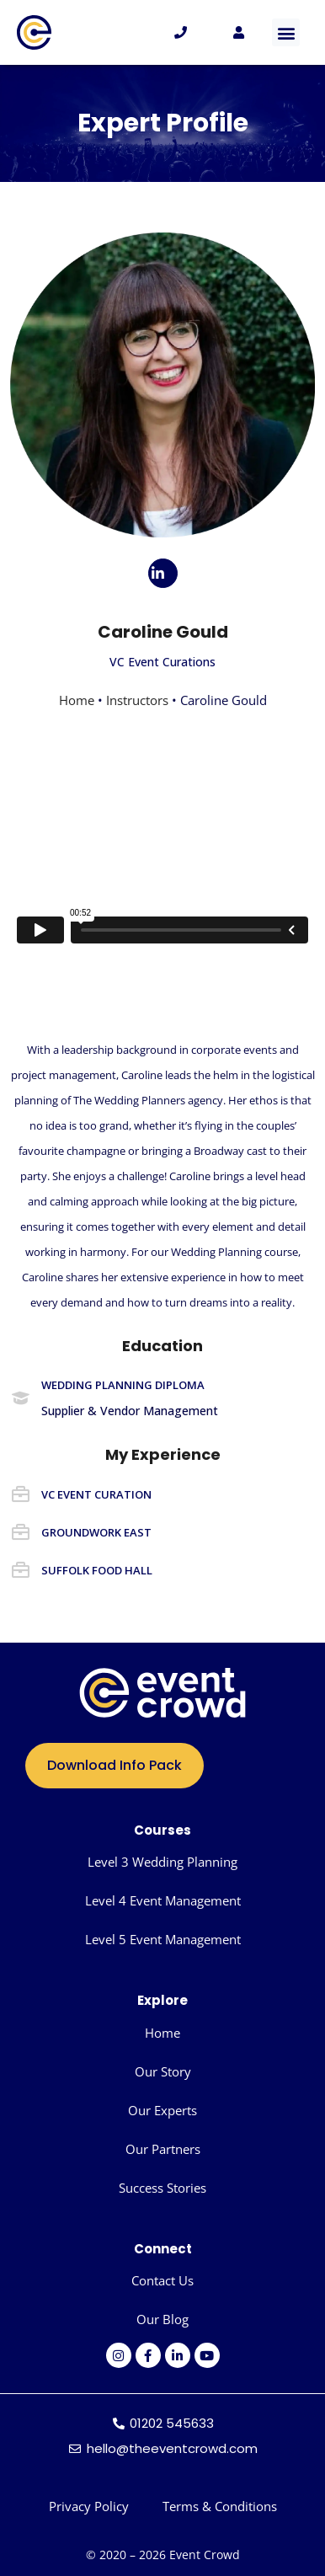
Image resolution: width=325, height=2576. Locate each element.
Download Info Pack (114, 1765)
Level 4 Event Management (163, 1900)
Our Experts (162, 2110)
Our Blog (162, 2319)
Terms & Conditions (219, 2506)
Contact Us (162, 2280)
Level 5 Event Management (163, 1939)
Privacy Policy (89, 2506)
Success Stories (162, 2187)
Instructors (137, 700)
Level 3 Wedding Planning (162, 1861)
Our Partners (162, 2148)
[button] (286, 32)
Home (76, 700)
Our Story (163, 2071)
